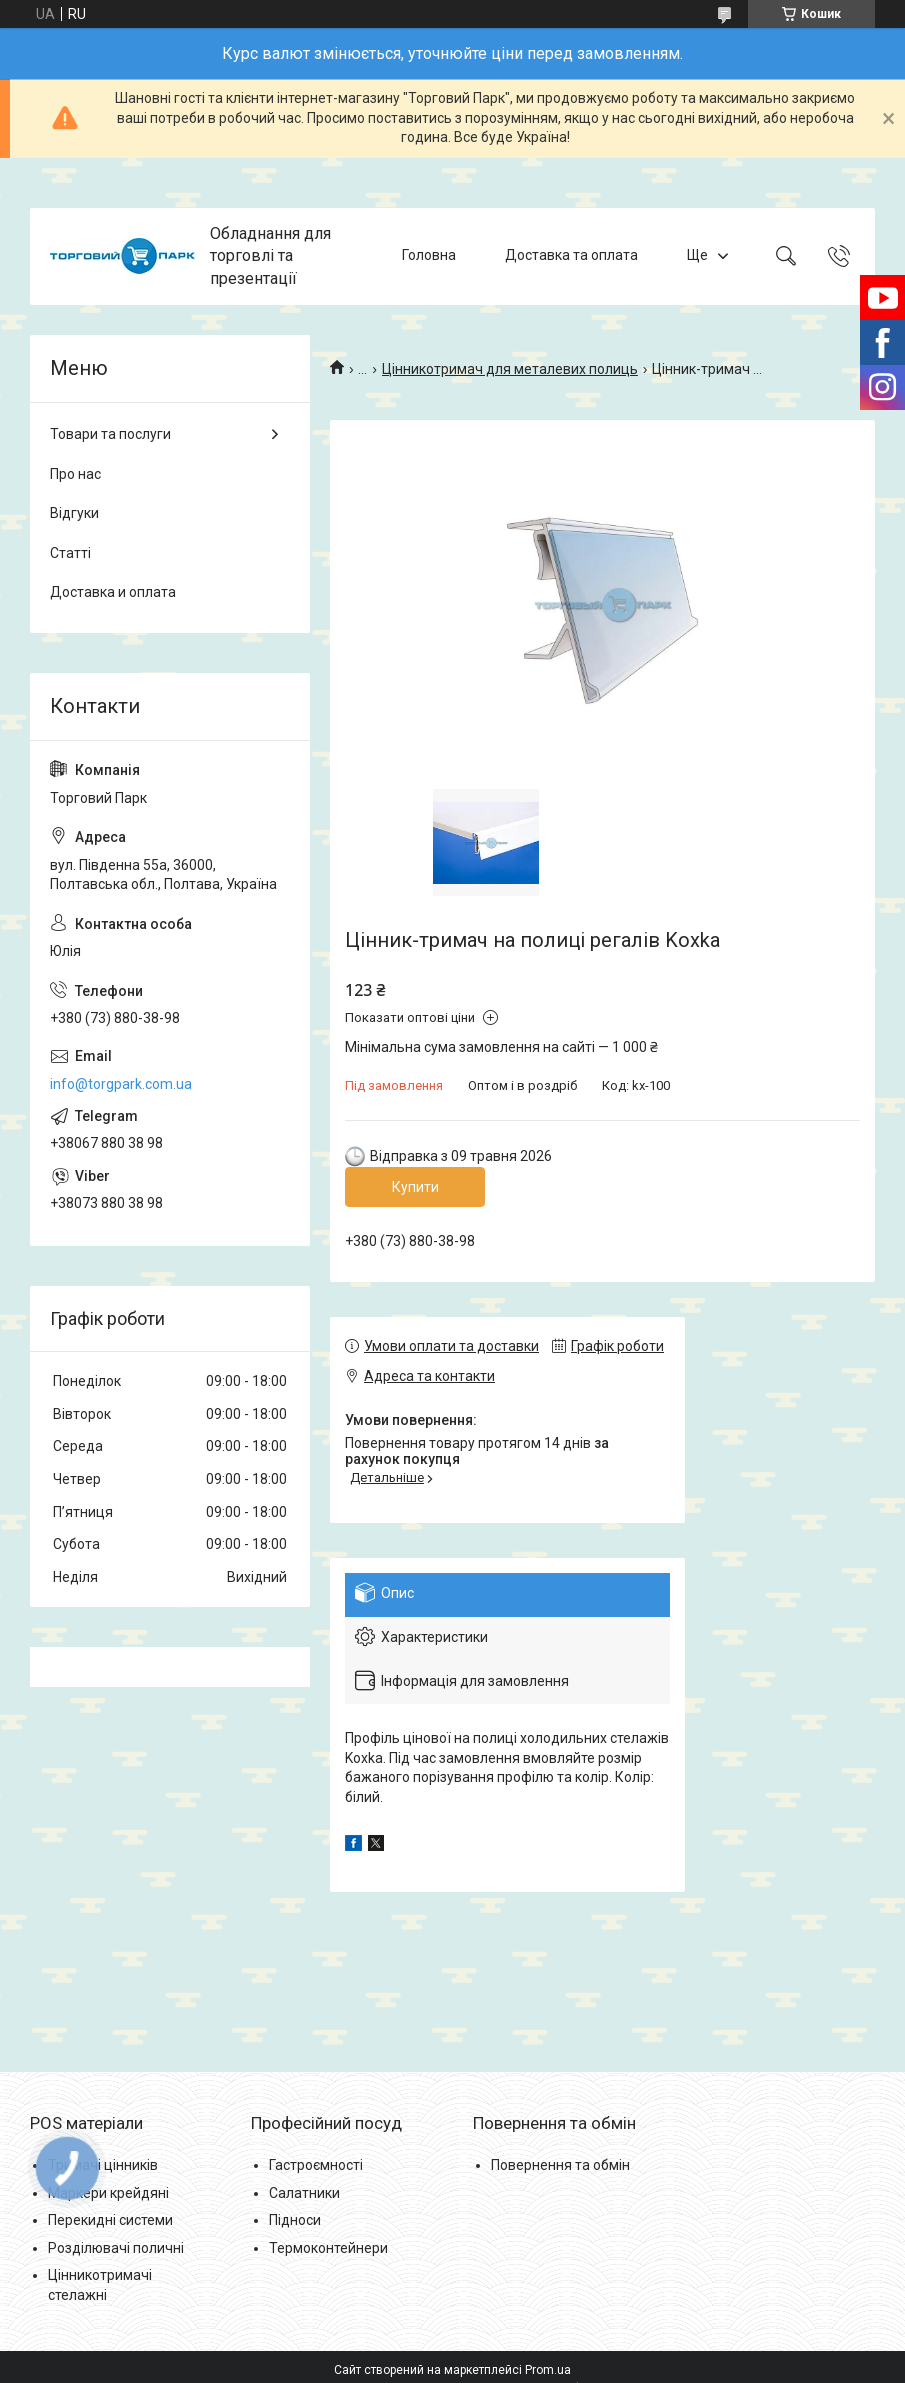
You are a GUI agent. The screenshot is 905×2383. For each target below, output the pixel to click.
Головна (429, 256)
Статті (70, 553)
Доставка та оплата (571, 256)
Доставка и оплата (113, 592)
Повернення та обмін (560, 2165)
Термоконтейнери (328, 2248)
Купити (415, 1187)
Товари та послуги (110, 434)
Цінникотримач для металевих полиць (510, 369)
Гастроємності (316, 2165)
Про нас (75, 474)
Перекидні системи (110, 2220)
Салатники (304, 2193)
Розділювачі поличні (116, 2248)
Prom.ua (548, 2370)
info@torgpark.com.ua (121, 1084)
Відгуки (74, 513)
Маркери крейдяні (108, 2193)
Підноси (295, 2220)
